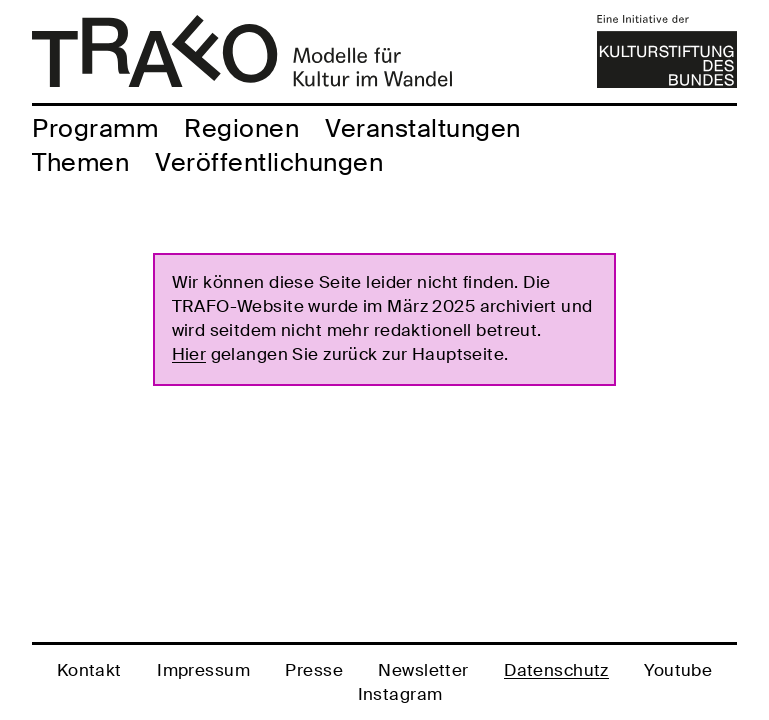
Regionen (241, 128)
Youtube (678, 670)
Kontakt (89, 670)
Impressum (203, 670)
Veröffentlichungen (269, 162)
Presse (314, 670)
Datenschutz (556, 670)
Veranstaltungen (423, 128)
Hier (189, 354)
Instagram (400, 694)
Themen (80, 162)
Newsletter (423, 670)
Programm (95, 128)
